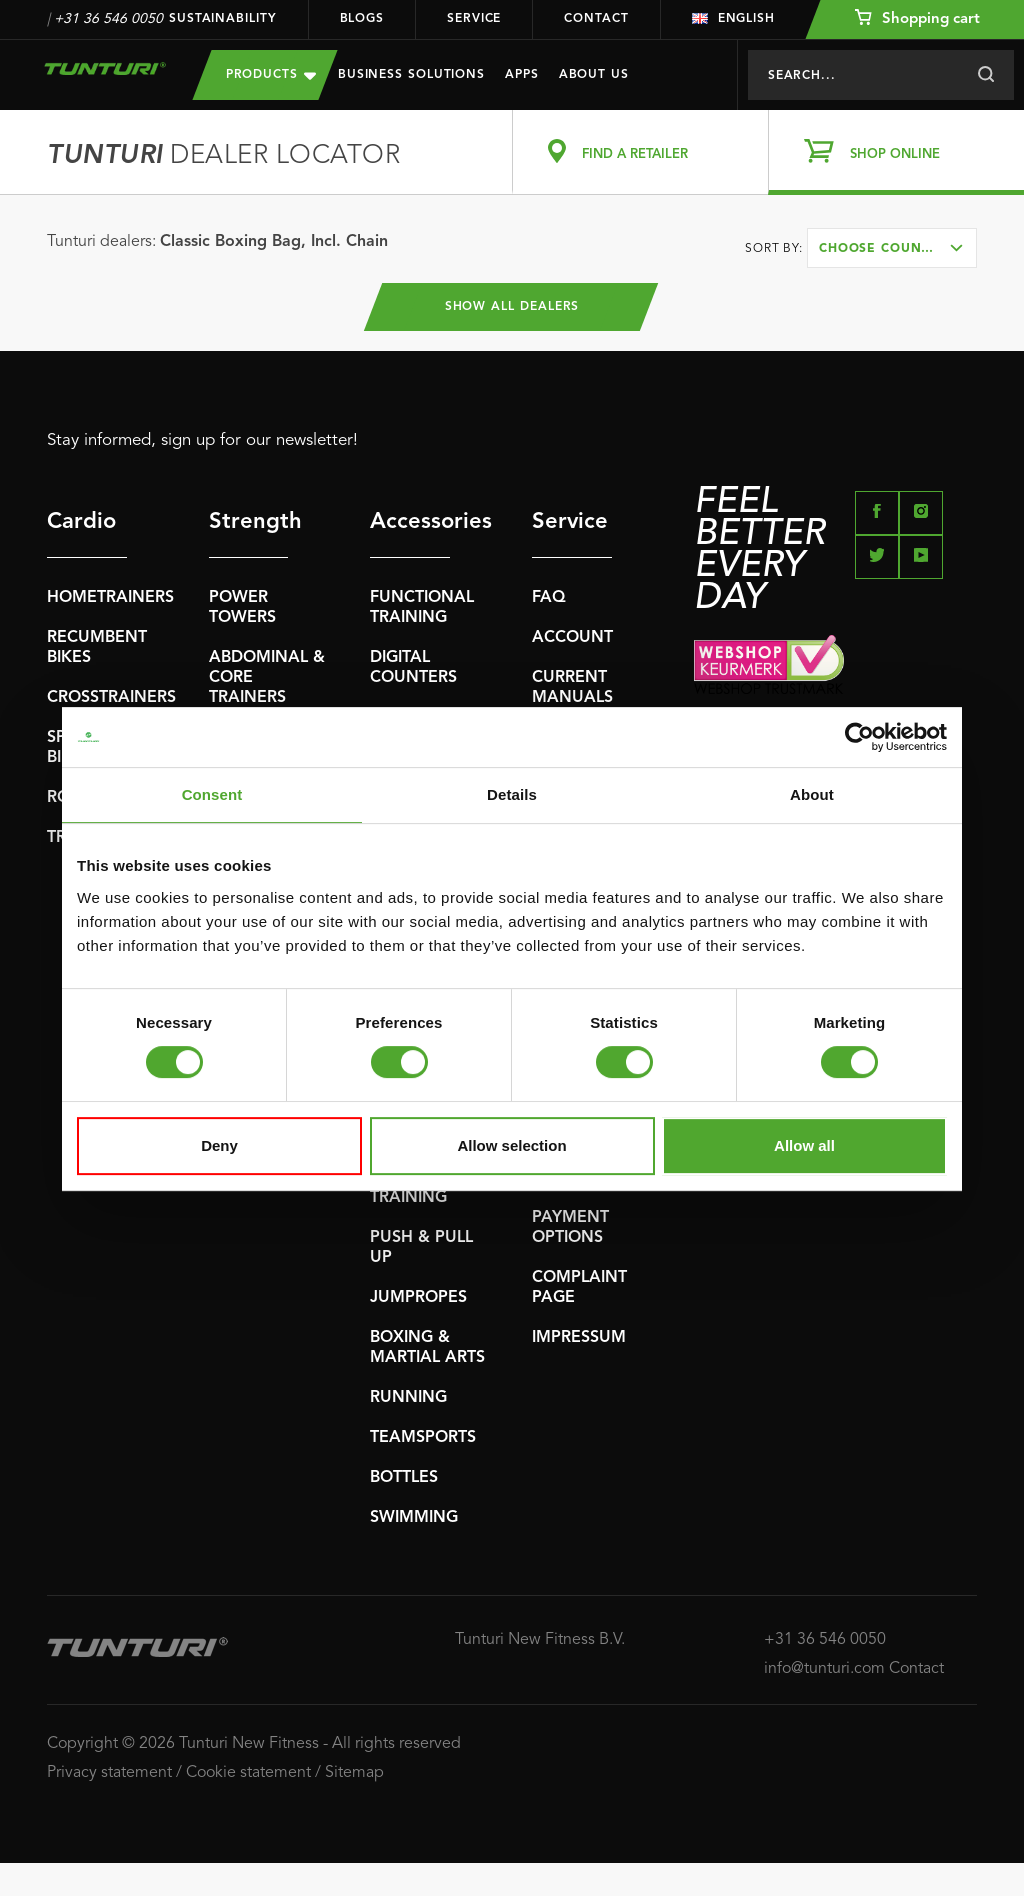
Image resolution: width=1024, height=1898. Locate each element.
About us (594, 75)
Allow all (804, 1145)
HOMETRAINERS (110, 600)
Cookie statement (248, 1775)
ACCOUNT (572, 640)
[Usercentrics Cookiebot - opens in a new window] (859, 737)
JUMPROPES (418, 1300)
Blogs (362, 19)
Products (271, 74)
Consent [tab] (212, 794)
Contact (596, 19)
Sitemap (354, 1775)
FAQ (549, 600)
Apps (522, 75)
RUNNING (408, 1400)
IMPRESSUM (579, 1340)
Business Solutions (411, 75)
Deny (219, 1145)
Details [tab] (512, 794)
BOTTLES (404, 1480)
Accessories (410, 524)
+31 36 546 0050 (108, 19)
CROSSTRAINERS (111, 700)
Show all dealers (512, 308)
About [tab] (812, 794)
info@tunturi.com (824, 1670)
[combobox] (892, 248)
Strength (249, 524)
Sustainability (223, 19)
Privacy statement (109, 1775)
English (733, 19)
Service (474, 19)
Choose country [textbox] (883, 249)
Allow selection (511, 1145)
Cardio (81, 524)
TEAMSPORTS (423, 1440)
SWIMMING (414, 1520)
